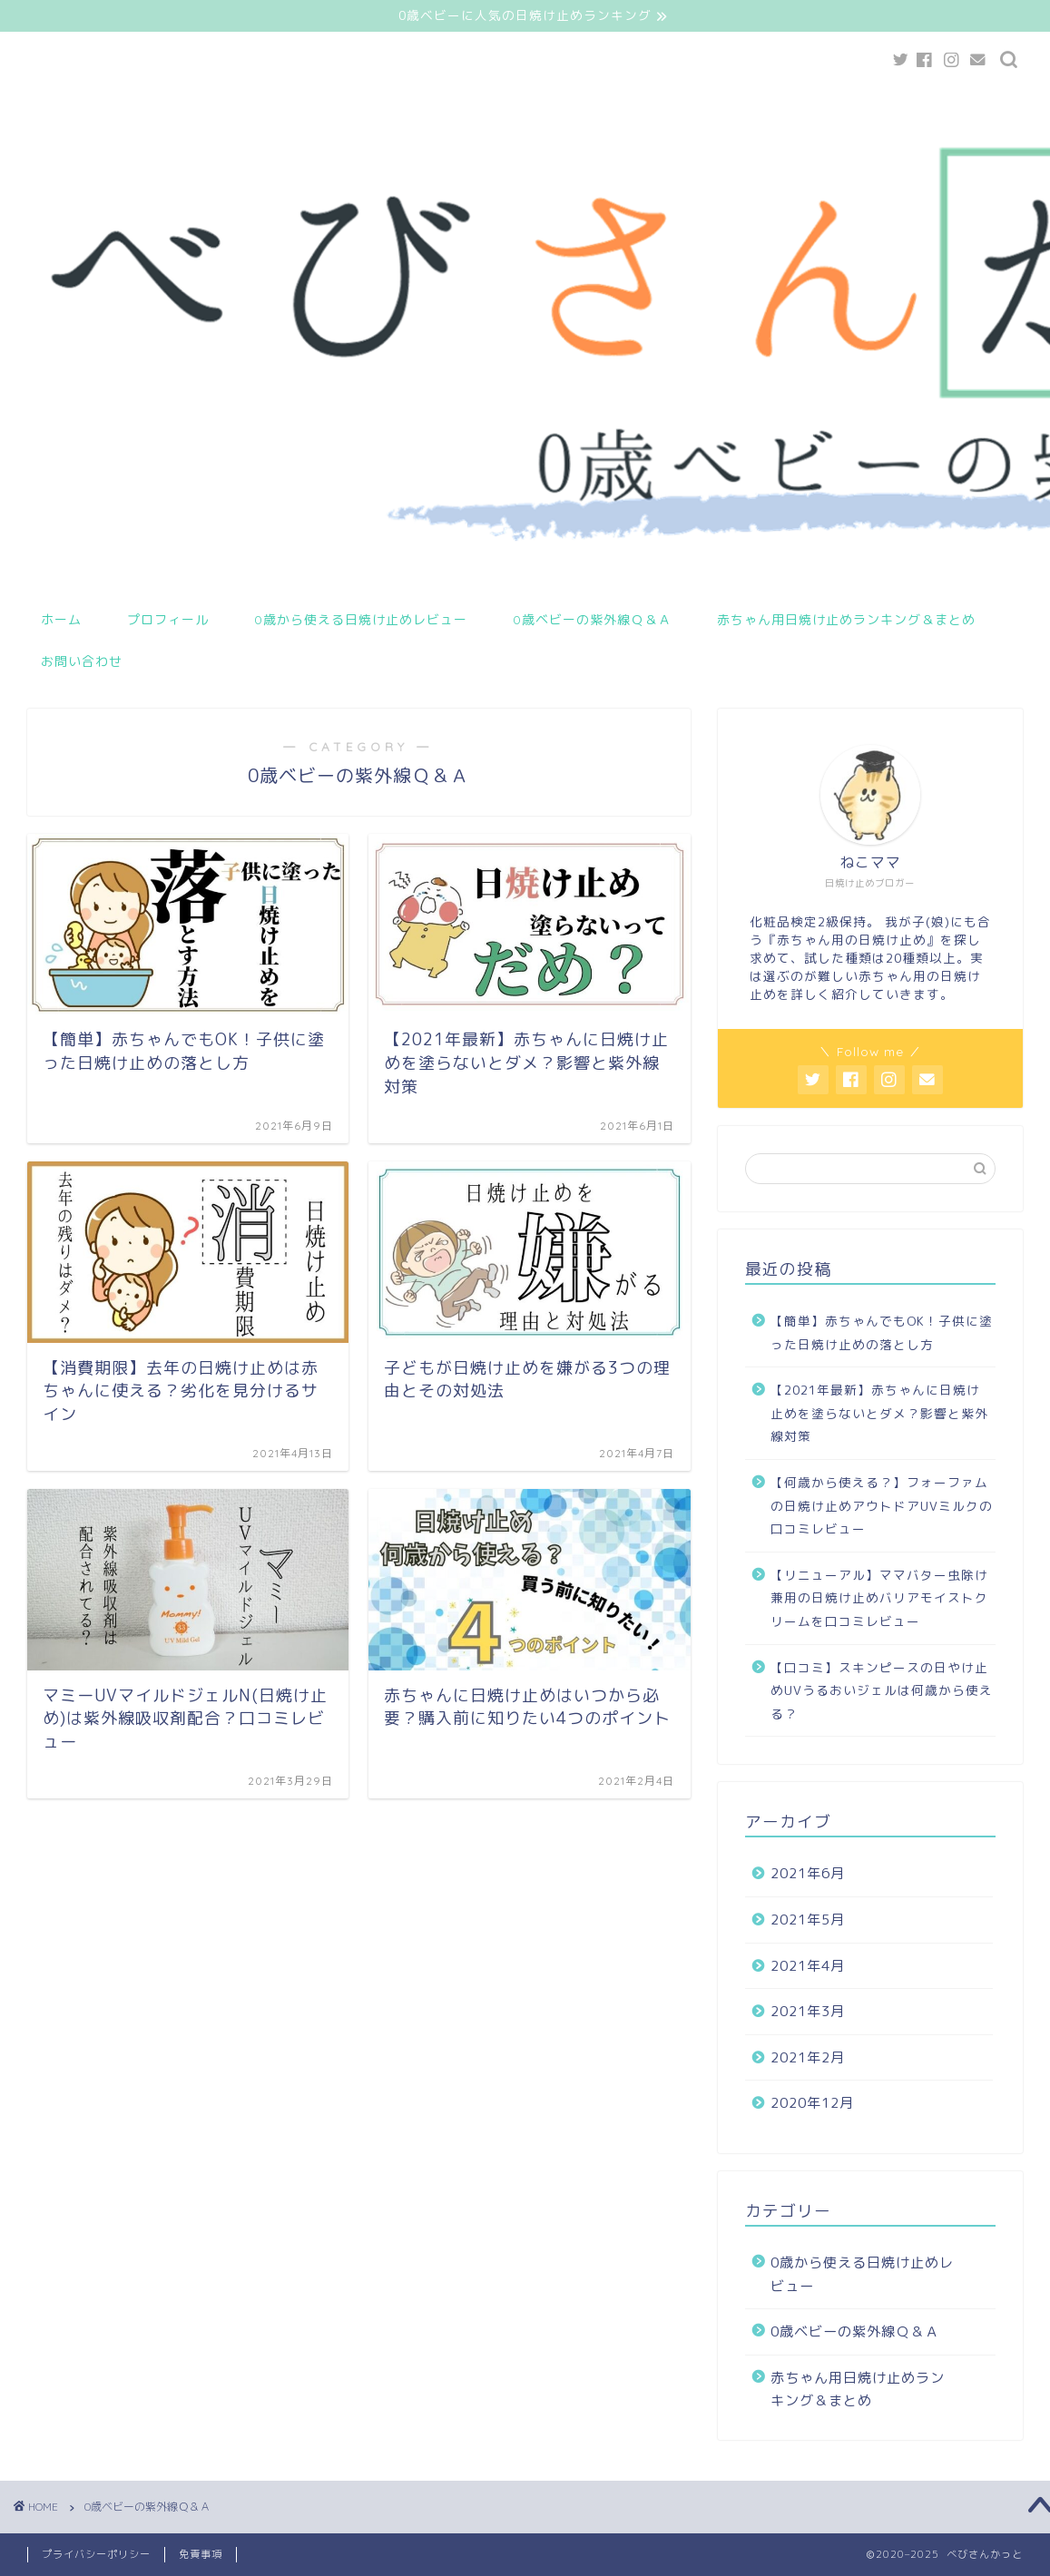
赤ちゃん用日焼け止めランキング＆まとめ (846, 620)
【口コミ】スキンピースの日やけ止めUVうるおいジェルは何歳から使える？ (881, 1690)
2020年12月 (812, 2103)
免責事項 (200, 2554)
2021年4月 (807, 1965)
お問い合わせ (82, 661)
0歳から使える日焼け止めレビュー (360, 620)
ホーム (61, 620)
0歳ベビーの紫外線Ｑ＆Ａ (592, 620)
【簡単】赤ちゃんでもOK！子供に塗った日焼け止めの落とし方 (881, 1332)
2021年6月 (807, 1874)
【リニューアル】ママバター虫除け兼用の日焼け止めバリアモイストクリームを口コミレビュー (879, 1598)
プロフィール (168, 620)
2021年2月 (807, 2057)
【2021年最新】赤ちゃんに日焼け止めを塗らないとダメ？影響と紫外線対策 (879, 1413)
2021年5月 (807, 1919)
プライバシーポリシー (96, 2554)
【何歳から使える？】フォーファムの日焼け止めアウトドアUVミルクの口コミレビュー (881, 1505)
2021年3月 (807, 2011)
